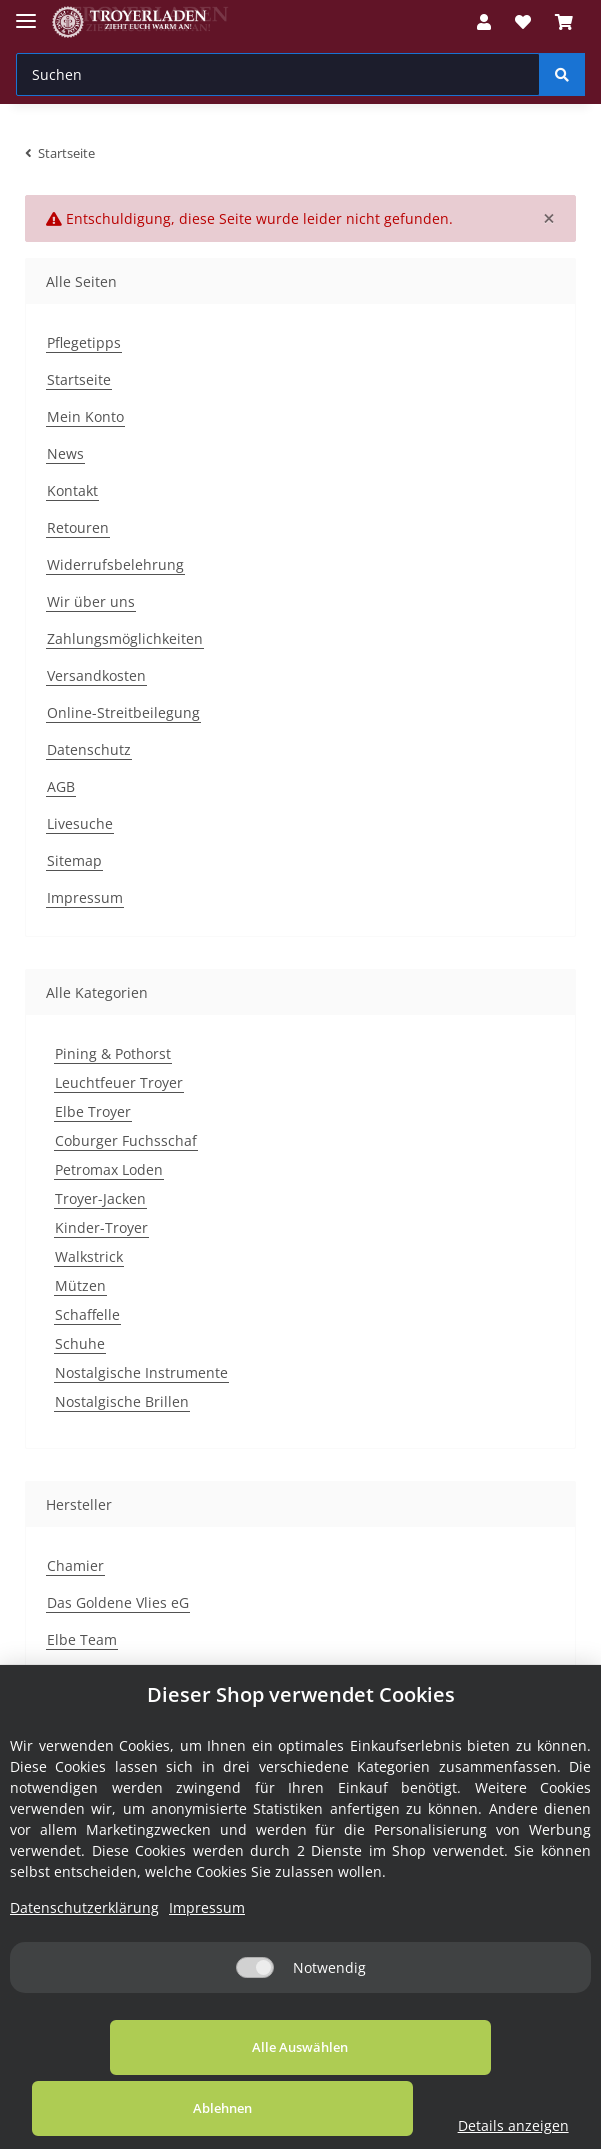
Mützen (80, 1285)
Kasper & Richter (103, 1713)
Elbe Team (82, 1639)
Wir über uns (91, 601)
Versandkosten (96, 675)
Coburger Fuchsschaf (126, 1140)
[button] (484, 22)
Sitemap (74, 860)
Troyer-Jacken (100, 1198)
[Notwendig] (255, 2028)
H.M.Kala (77, 1676)
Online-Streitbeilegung (123, 712)
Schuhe (80, 1343)
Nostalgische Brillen (122, 1401)
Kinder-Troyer (101, 1227)
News (65, 453)
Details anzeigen (523, 2125)
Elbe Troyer (93, 1111)
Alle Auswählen (122, 2108)
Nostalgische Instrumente (141, 1372)
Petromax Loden (109, 1169)
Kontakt (72, 490)
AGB (61, 786)
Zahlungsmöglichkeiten (125, 638)
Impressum (85, 897)
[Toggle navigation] (26, 12)
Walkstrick (89, 1256)
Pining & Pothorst (113, 1053)
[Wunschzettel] (523, 22)
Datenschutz (89, 749)
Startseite (79, 379)
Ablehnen (344, 2108)
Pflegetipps (84, 342)
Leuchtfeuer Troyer (119, 1082)
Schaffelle (87, 1314)
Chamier (75, 1565)
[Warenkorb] (564, 22)
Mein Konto (85, 416)
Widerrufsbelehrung (115, 564)
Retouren (78, 527)
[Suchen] (278, 74)
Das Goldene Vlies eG (118, 1602)
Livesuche (80, 823)
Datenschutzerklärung (84, 1968)
